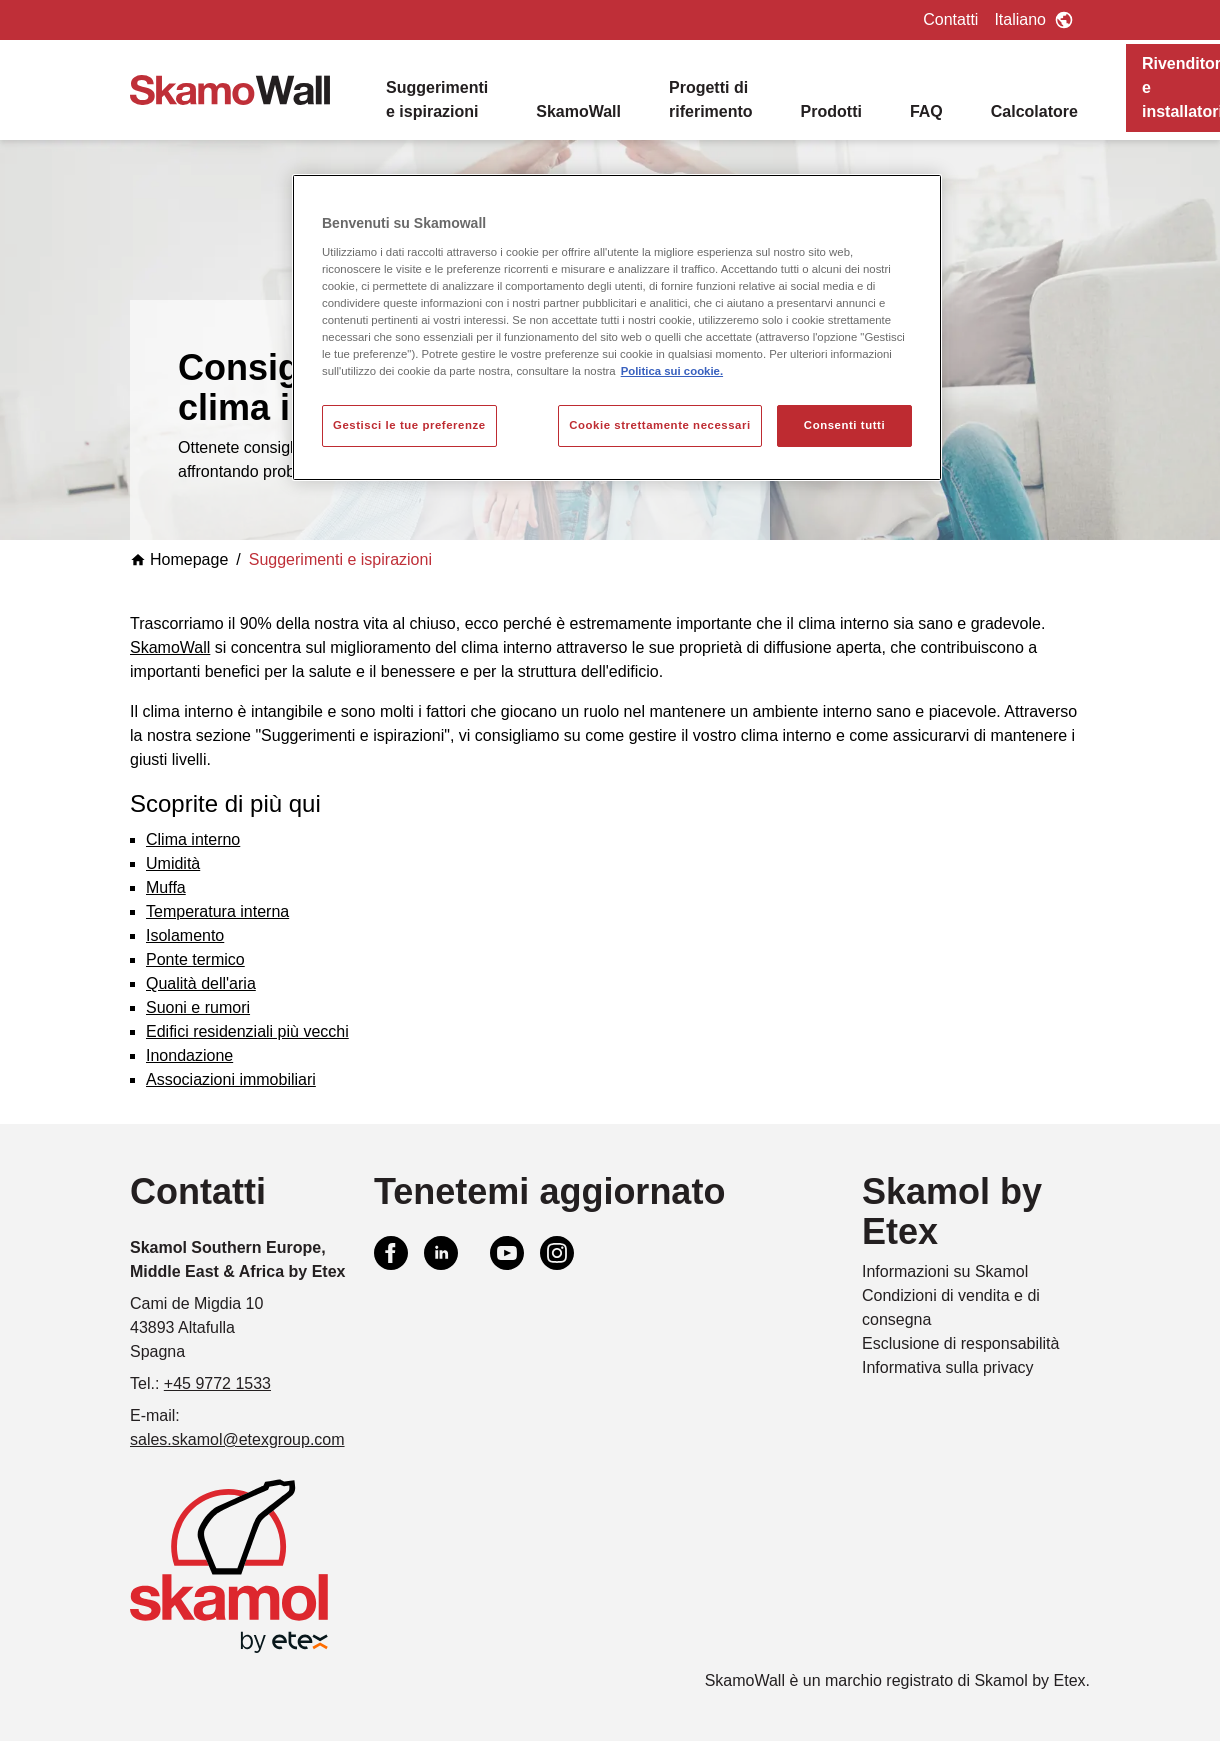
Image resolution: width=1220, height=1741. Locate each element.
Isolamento (185, 935)
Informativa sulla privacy (948, 1367)
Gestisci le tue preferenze (409, 425)
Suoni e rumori (198, 1007)
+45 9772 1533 (217, 1383)
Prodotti (831, 111)
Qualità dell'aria (201, 983)
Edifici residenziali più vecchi (247, 1031)
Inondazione (189, 1055)
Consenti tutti (844, 425)
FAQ (926, 111)
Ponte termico (195, 959)
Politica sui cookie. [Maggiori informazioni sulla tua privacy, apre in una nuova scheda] (672, 371)
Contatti (950, 19)
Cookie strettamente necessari (660, 425)
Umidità (173, 863)
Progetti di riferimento (711, 99)
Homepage (179, 559)
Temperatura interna (217, 911)
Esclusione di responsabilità (960, 1343)
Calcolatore (1034, 111)
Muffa (166, 887)
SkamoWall (578, 111)
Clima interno (193, 839)
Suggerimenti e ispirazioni (437, 99)
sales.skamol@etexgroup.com (237, 1439)
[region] (617, 327)
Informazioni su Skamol (945, 1271)
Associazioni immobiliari (231, 1079)
